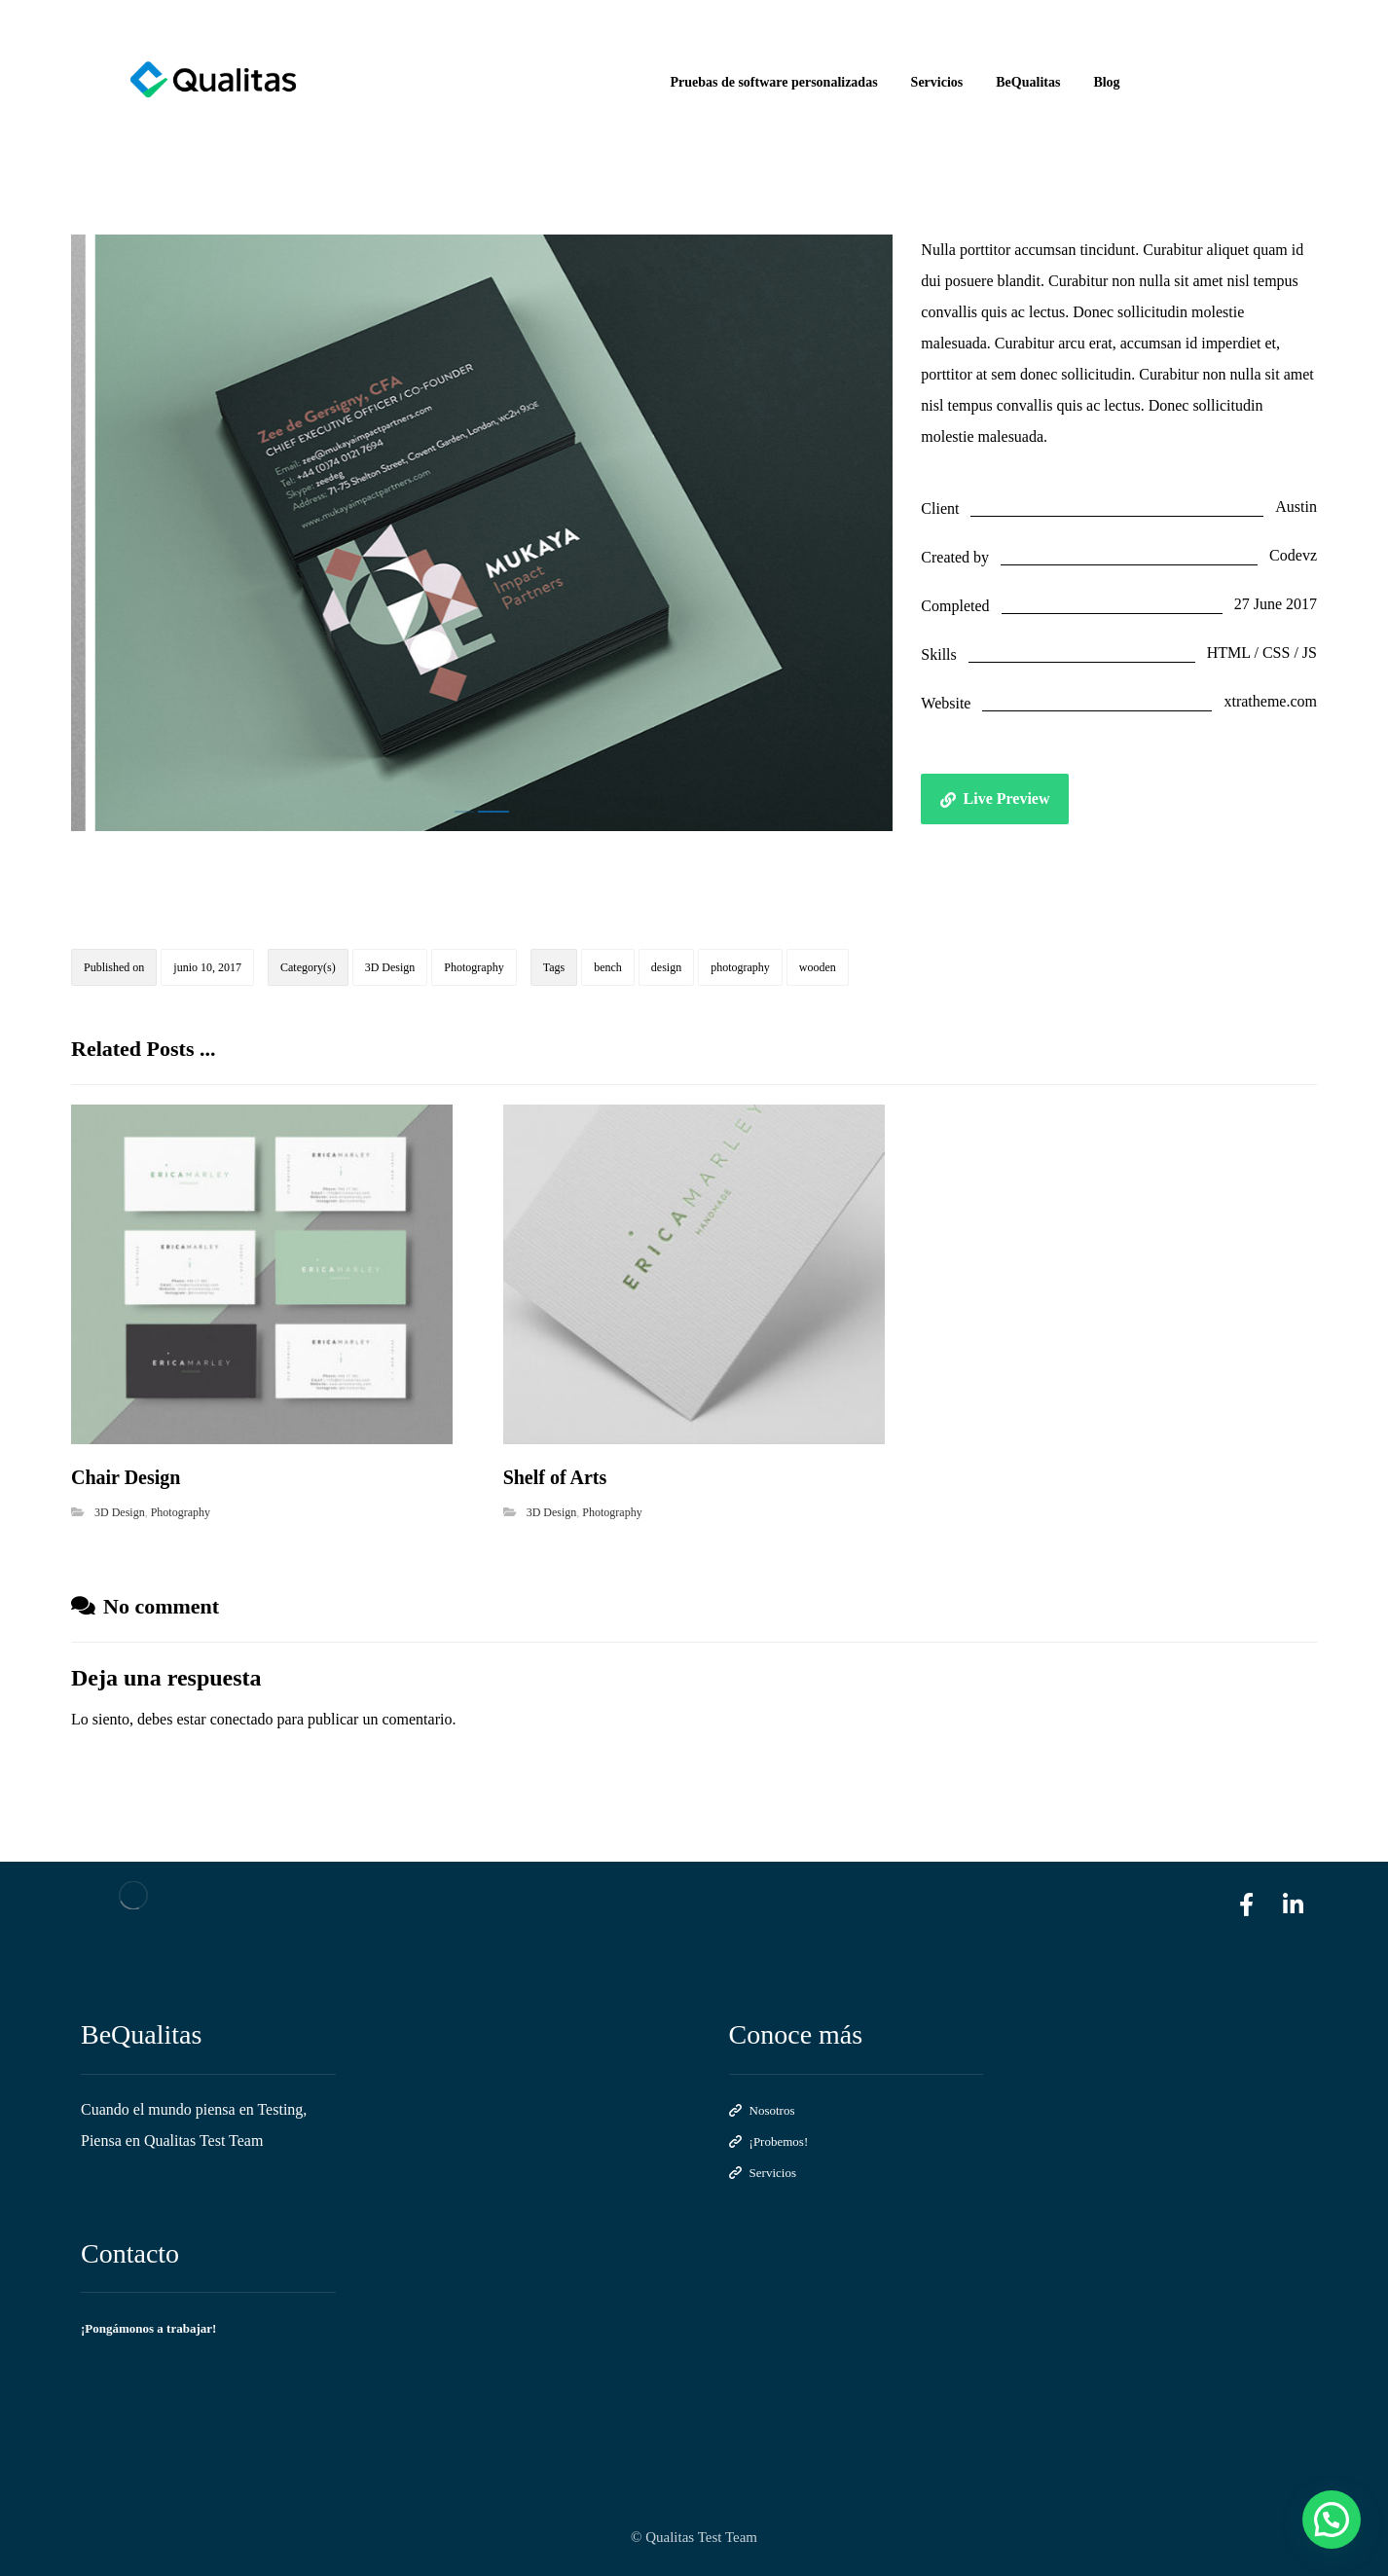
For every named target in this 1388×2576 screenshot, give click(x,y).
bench (608, 967)
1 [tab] (464, 812)
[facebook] (1247, 1904)
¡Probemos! (769, 2141)
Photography (473, 967)
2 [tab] (493, 812)
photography (740, 967)
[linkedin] (1293, 1904)
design (666, 967)
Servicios (762, 2172)
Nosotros (762, 2110)
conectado (242, 1719)
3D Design (390, 967)
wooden (817, 967)
